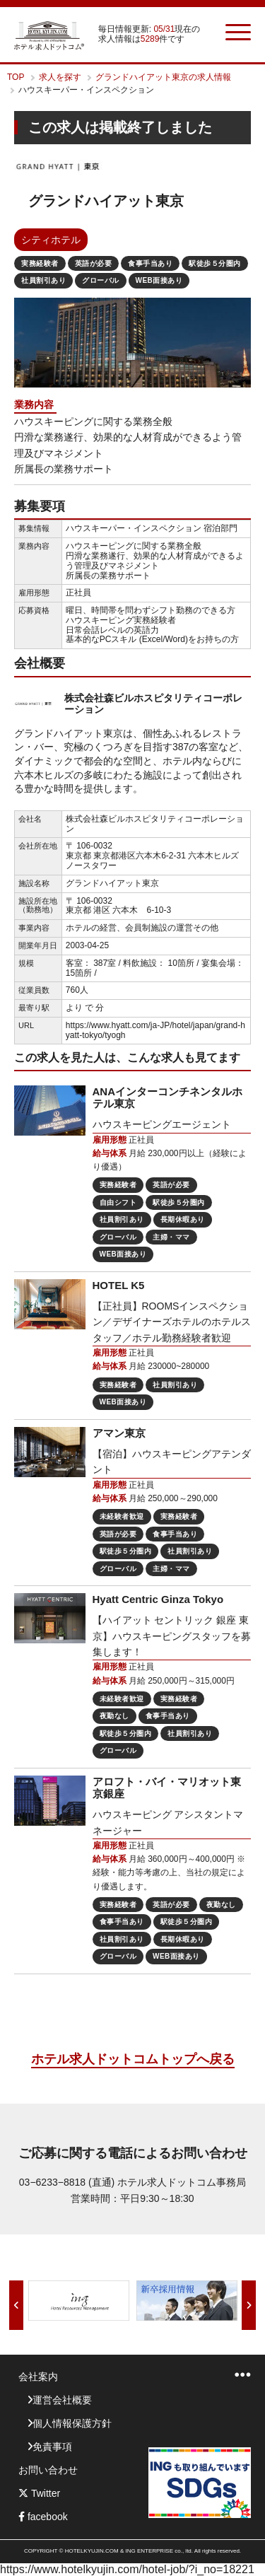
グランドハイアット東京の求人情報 (163, 77)
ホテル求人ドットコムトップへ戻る (133, 2059)
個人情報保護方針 (72, 2423)
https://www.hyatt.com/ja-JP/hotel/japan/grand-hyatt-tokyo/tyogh (155, 1030)
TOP (15, 77)
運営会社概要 (62, 2400)
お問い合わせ (48, 2470)
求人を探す (60, 77)
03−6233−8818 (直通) (66, 2182)
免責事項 (52, 2446)
